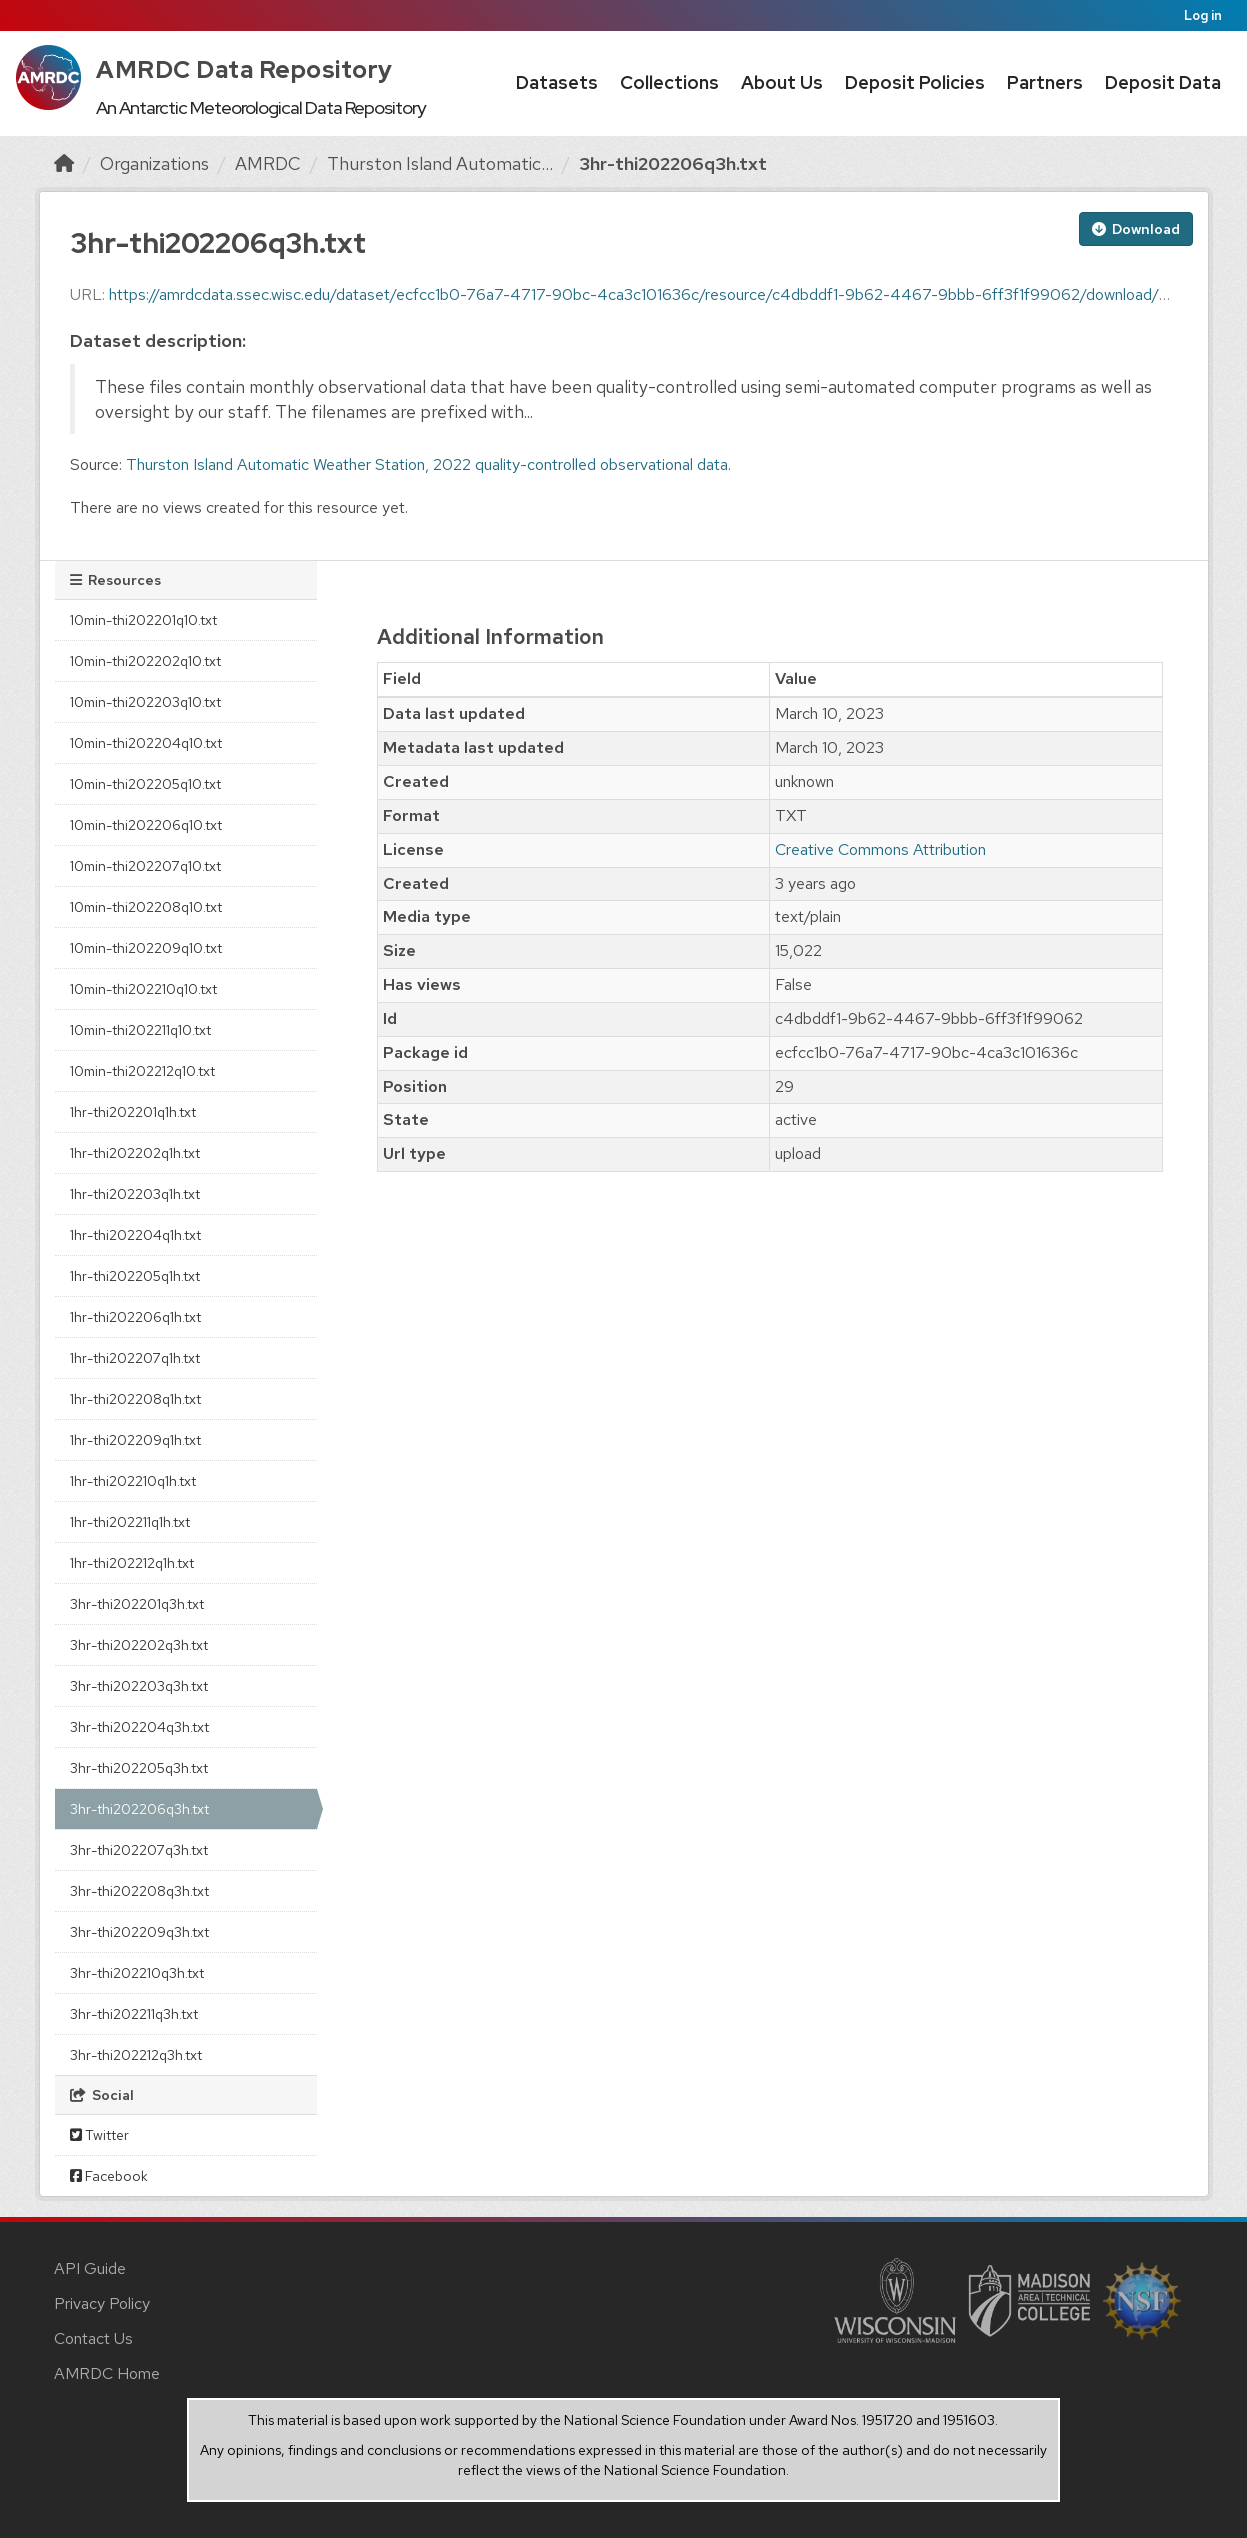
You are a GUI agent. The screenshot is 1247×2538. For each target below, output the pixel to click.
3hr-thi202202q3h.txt (139, 1645)
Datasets (557, 82)
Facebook (109, 2176)
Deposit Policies (915, 82)
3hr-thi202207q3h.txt (139, 1850)
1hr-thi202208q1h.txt (135, 1399)
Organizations (154, 163)
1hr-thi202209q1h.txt (135, 1440)
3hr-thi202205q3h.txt (139, 1768)
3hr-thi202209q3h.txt (139, 1932)
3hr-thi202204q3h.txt (139, 1727)
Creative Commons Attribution (880, 849)
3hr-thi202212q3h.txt (136, 2055)
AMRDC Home (107, 2373)
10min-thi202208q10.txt (146, 907)
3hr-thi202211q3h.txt (134, 2014)
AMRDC (268, 163)
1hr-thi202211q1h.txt (130, 1522)
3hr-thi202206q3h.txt (673, 163)
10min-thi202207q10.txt (145, 866)
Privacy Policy (102, 2303)
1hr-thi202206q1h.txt (135, 1317)
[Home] (64, 163)
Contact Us (93, 2338)
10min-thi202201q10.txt (143, 620)
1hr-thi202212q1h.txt (132, 1563)
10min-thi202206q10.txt (146, 825)
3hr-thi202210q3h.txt (137, 1973)
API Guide (90, 2268)
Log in (1203, 15)
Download (1136, 229)
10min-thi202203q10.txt (145, 702)
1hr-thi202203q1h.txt (135, 1194)
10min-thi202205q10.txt (145, 784)
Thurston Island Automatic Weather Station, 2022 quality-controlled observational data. (428, 464)
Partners (1045, 82)
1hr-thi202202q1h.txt (135, 1153)
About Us (782, 82)
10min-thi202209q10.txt (146, 948)
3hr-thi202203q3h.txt (139, 1686)
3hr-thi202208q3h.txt (139, 1891)
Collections (669, 82)
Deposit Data (1163, 82)
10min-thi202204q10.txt (146, 743)
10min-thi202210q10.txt (143, 989)
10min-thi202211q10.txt (140, 1030)
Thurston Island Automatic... (440, 163)
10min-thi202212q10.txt (142, 1071)
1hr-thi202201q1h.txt (133, 1112)
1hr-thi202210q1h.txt (133, 1481)
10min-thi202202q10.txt (145, 661)
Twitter (99, 2135)
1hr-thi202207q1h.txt (135, 1358)
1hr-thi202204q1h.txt (135, 1235)
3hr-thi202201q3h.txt (137, 1604)
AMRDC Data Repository (244, 69)
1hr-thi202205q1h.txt (135, 1276)
